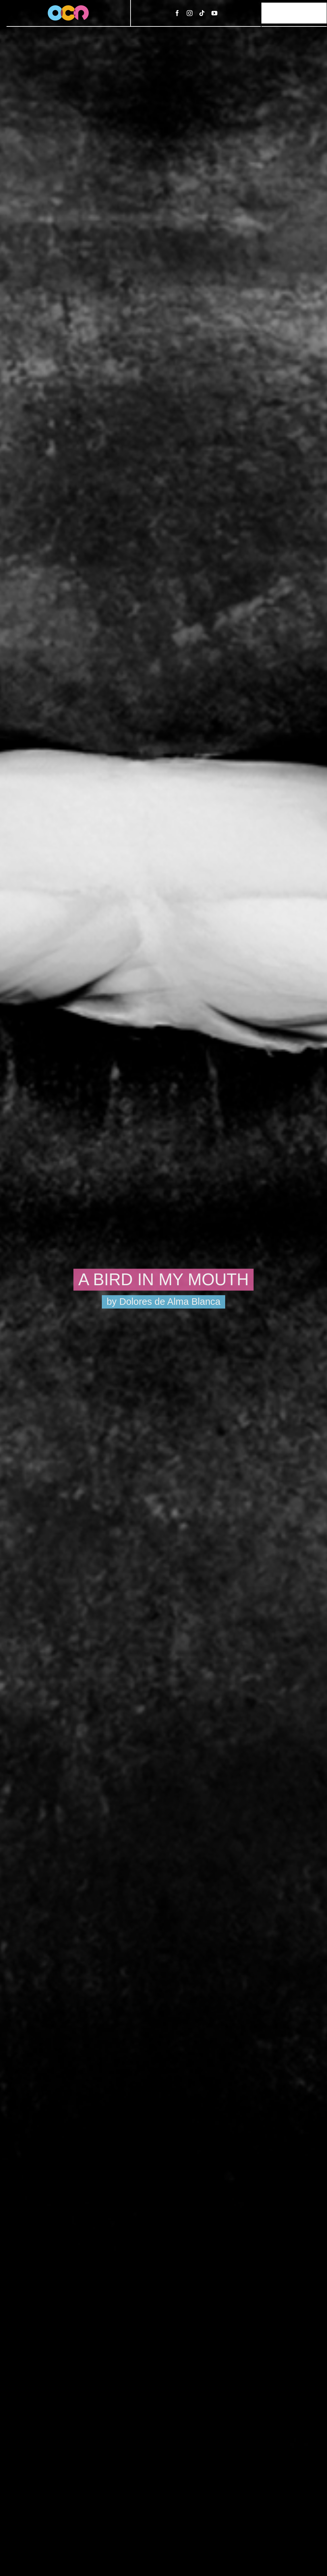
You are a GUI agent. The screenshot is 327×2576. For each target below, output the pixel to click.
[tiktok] (202, 13)
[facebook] (177, 13)
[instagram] (190, 13)
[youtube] (214, 13)
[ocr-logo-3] (68, 8)
